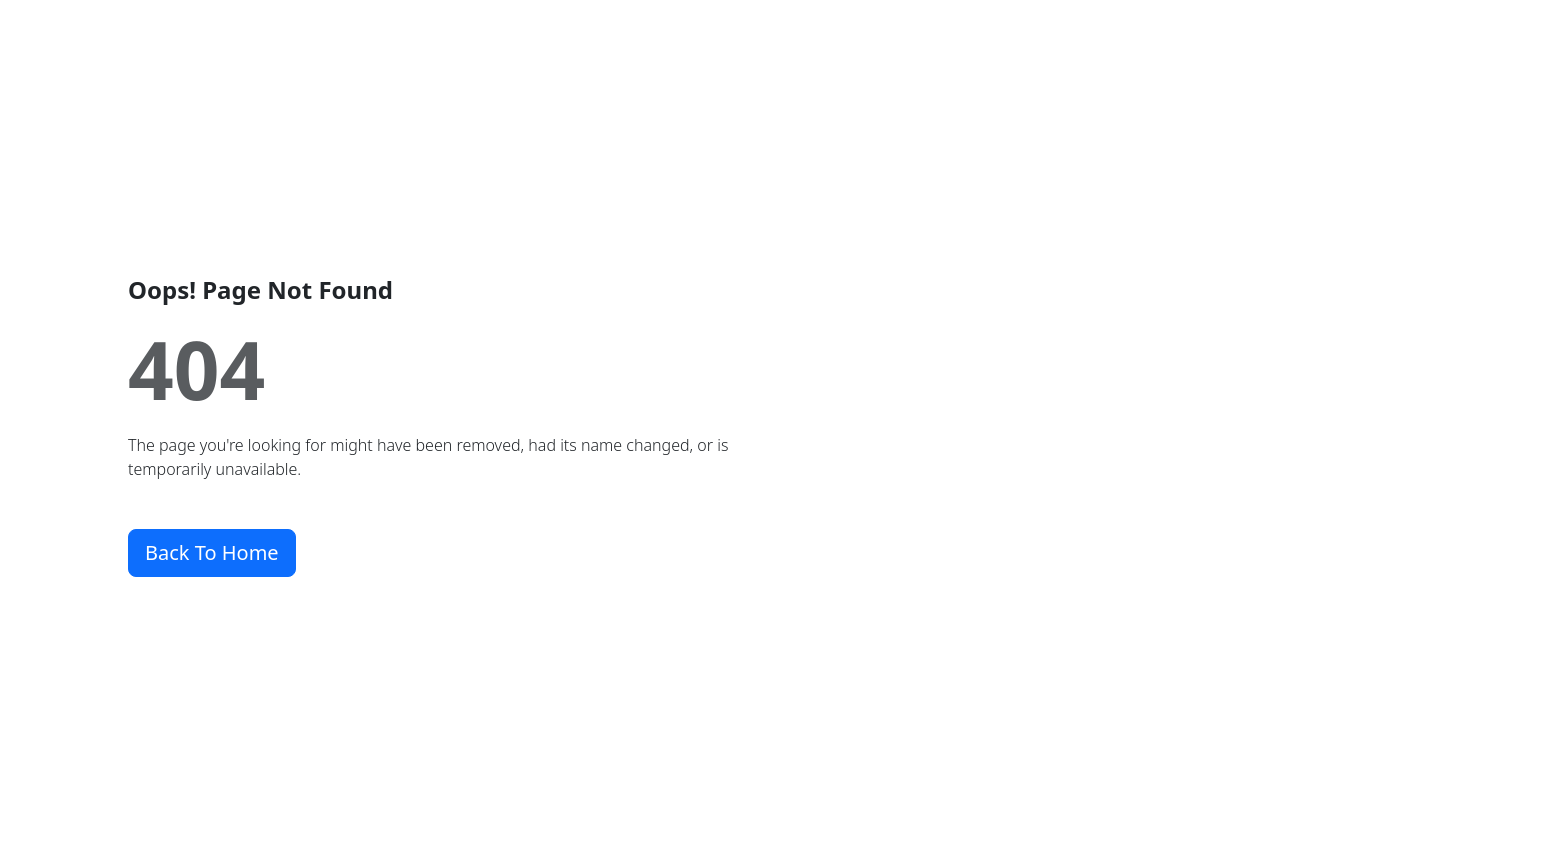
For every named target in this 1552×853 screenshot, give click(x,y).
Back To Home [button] (212, 552)
